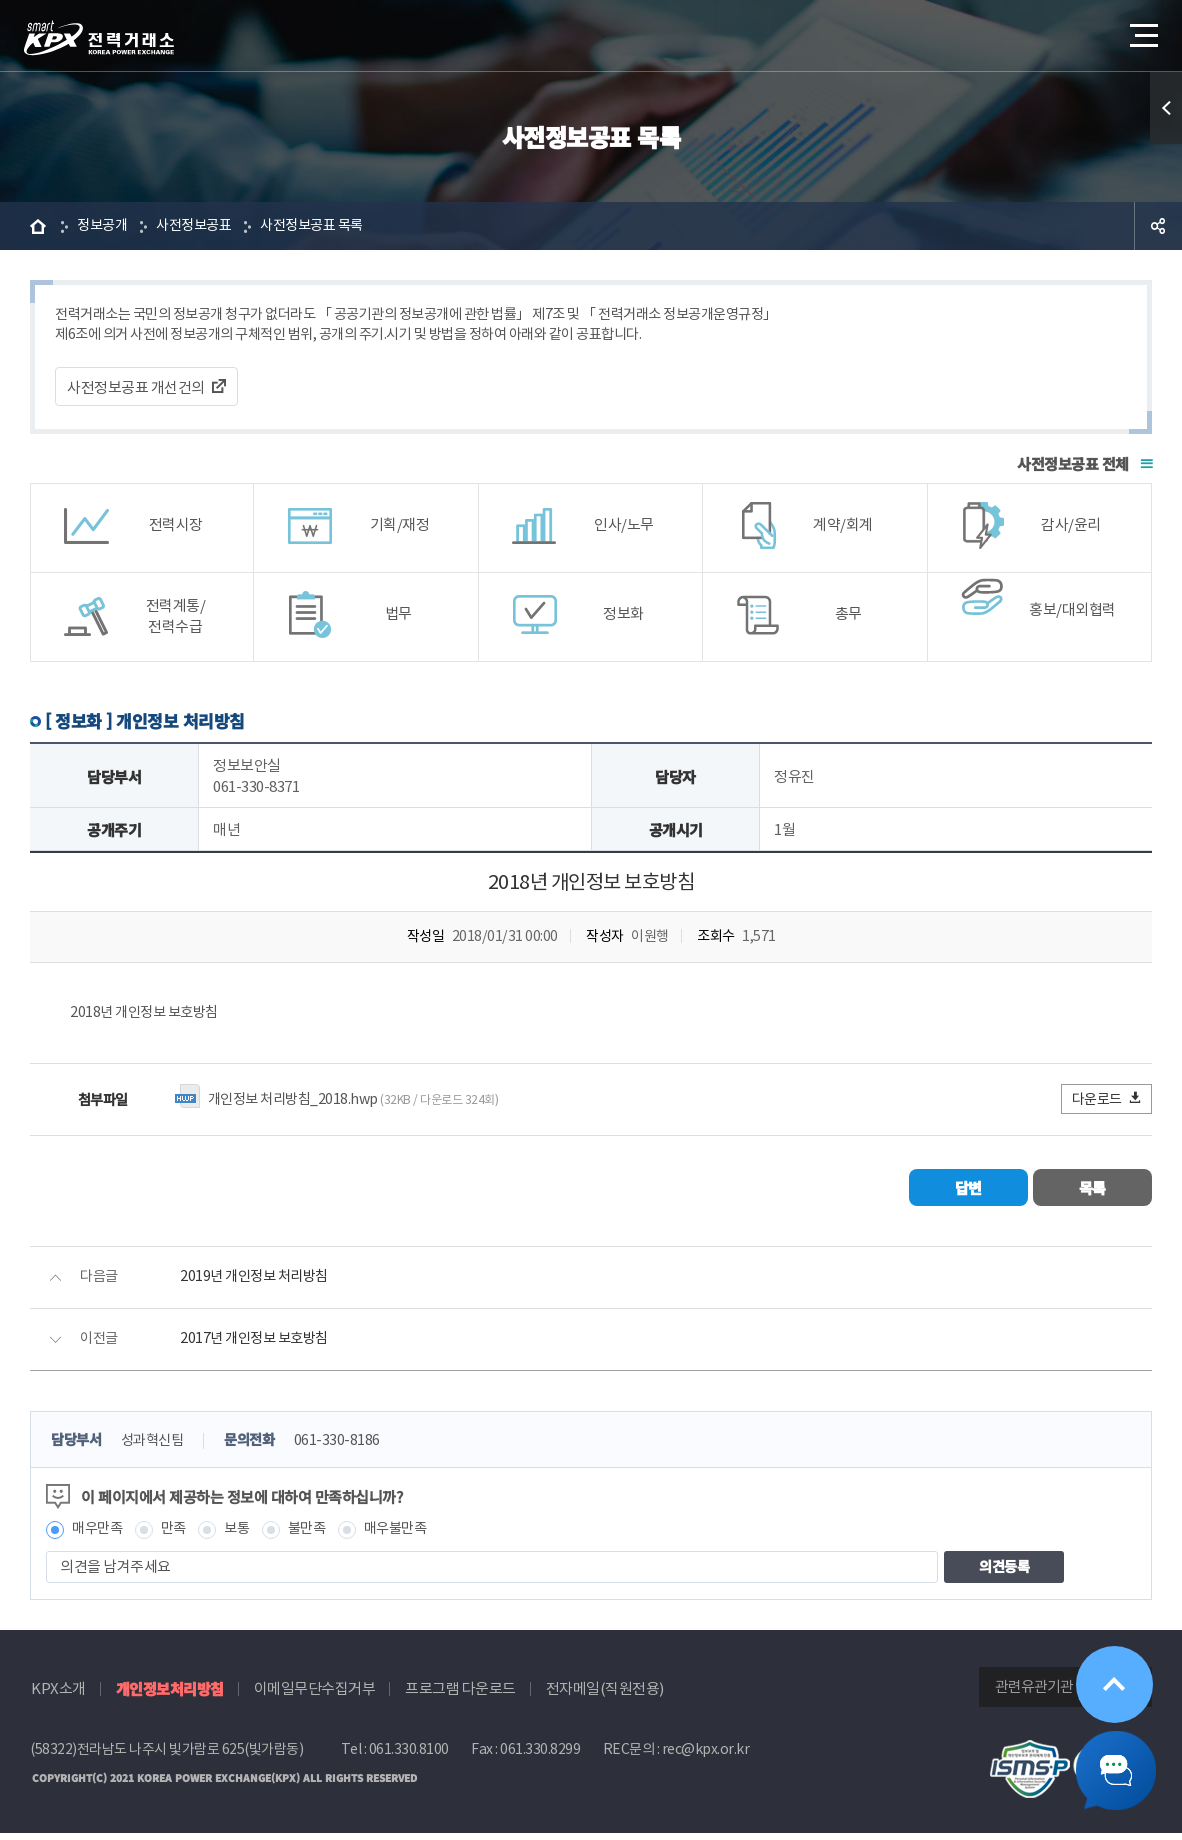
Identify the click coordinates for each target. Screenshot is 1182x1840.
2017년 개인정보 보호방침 (258, 1344)
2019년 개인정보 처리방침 (258, 1282)
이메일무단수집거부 (315, 1695)
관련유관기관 (1034, 1693)
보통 (243, 1535)
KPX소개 (58, 1695)
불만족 (316, 1535)
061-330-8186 (350, 1446)
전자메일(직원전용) (605, 1695)
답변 (967, 1192)
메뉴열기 (1142, 29)
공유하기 (1158, 226)
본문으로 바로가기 (0, 0)
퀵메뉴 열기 (1166, 108)
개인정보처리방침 (170, 1695)
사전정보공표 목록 (325, 225)
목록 (1092, 1192)
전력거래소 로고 (99, 38)
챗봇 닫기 (1112, 1770)
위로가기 (1110, 1683)
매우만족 (99, 1535)
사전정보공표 (200, 225)
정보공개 (104, 225)
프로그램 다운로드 (460, 1695)
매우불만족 (409, 1535)
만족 (178, 1535)
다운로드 (1107, 1103)
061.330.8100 (409, 1756)
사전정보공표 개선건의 (136, 389)
